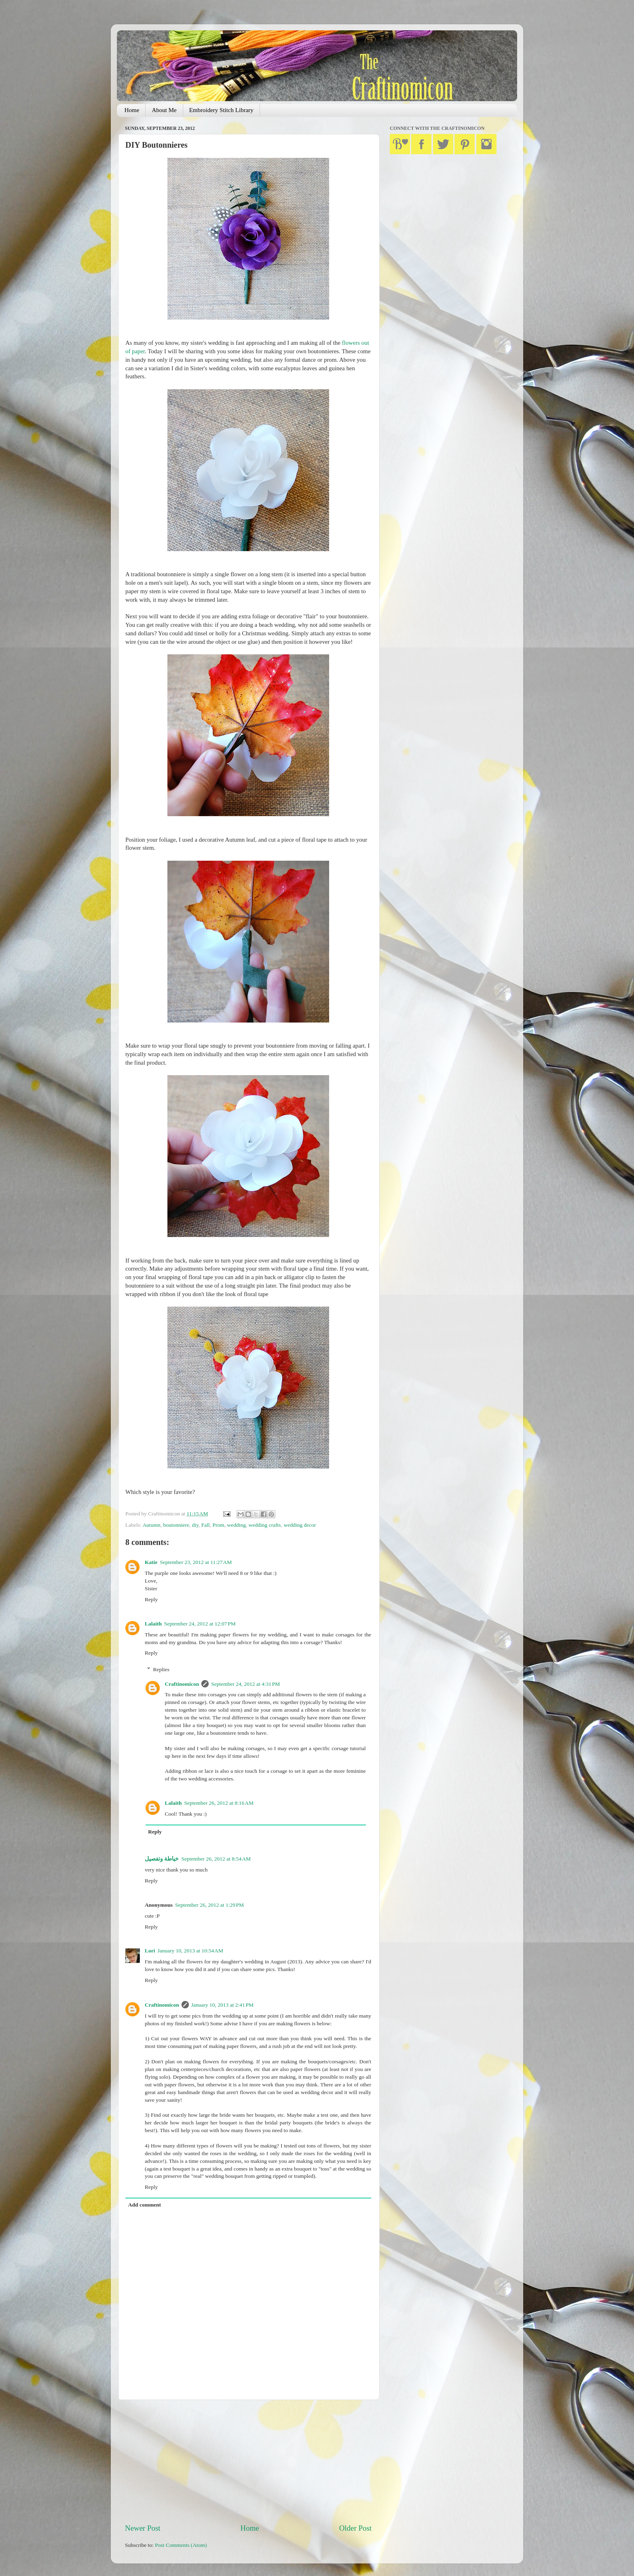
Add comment (144, 2205)
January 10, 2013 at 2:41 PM (222, 2005)
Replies (161, 1669)
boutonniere (176, 1525)
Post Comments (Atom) (181, 2545)
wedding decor (299, 1525)
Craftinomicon (182, 1684)
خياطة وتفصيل (162, 1859)
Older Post (355, 2528)
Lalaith (153, 1624)
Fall (205, 1525)
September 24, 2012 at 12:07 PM (200, 1624)
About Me (164, 110)
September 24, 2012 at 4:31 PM (245, 1684)
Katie (151, 1562)
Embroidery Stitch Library (221, 110)
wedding (236, 1525)
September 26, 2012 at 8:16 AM (219, 1803)
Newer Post (143, 2528)
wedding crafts (265, 1525)
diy (195, 1525)
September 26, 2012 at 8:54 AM (216, 1859)
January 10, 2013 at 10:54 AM (191, 1951)
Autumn (151, 1525)
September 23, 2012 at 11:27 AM (196, 1562)
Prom (218, 1525)
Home (132, 110)
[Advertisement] (248, 2461)
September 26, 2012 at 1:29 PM (209, 1905)
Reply (151, 1599)
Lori (150, 1951)
